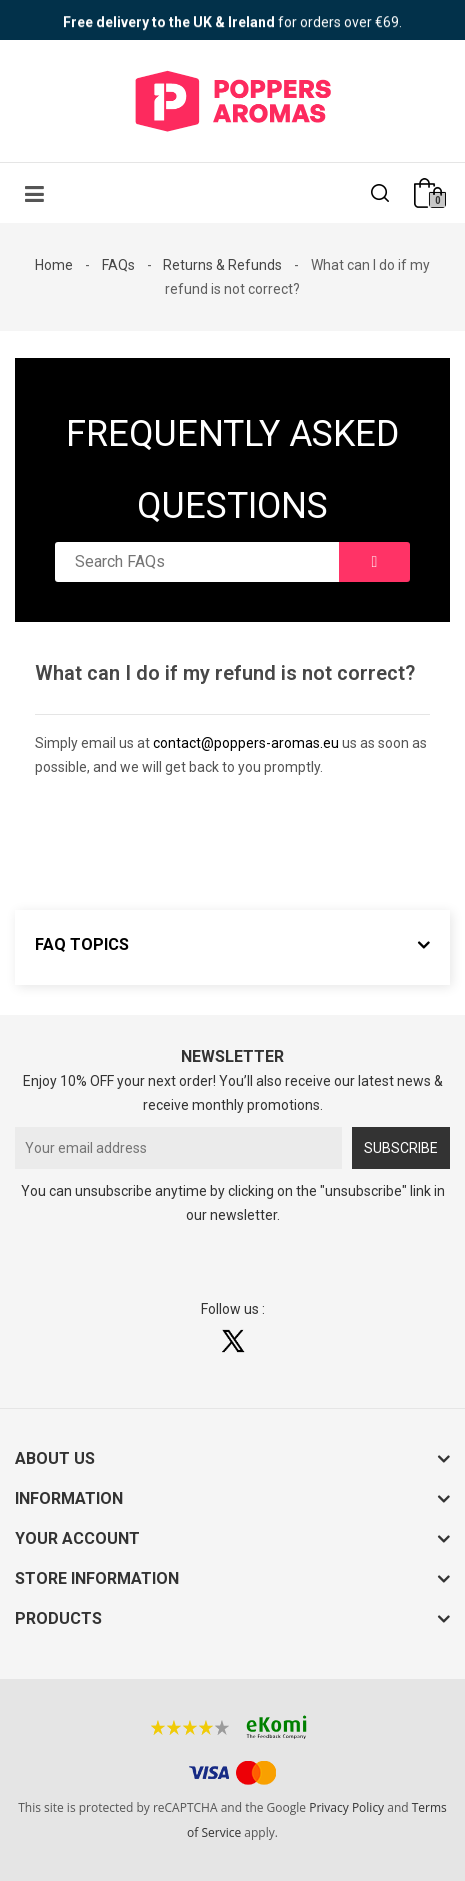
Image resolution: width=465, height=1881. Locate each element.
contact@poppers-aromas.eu (246, 743)
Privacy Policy (346, 1807)
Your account (77, 1538)
